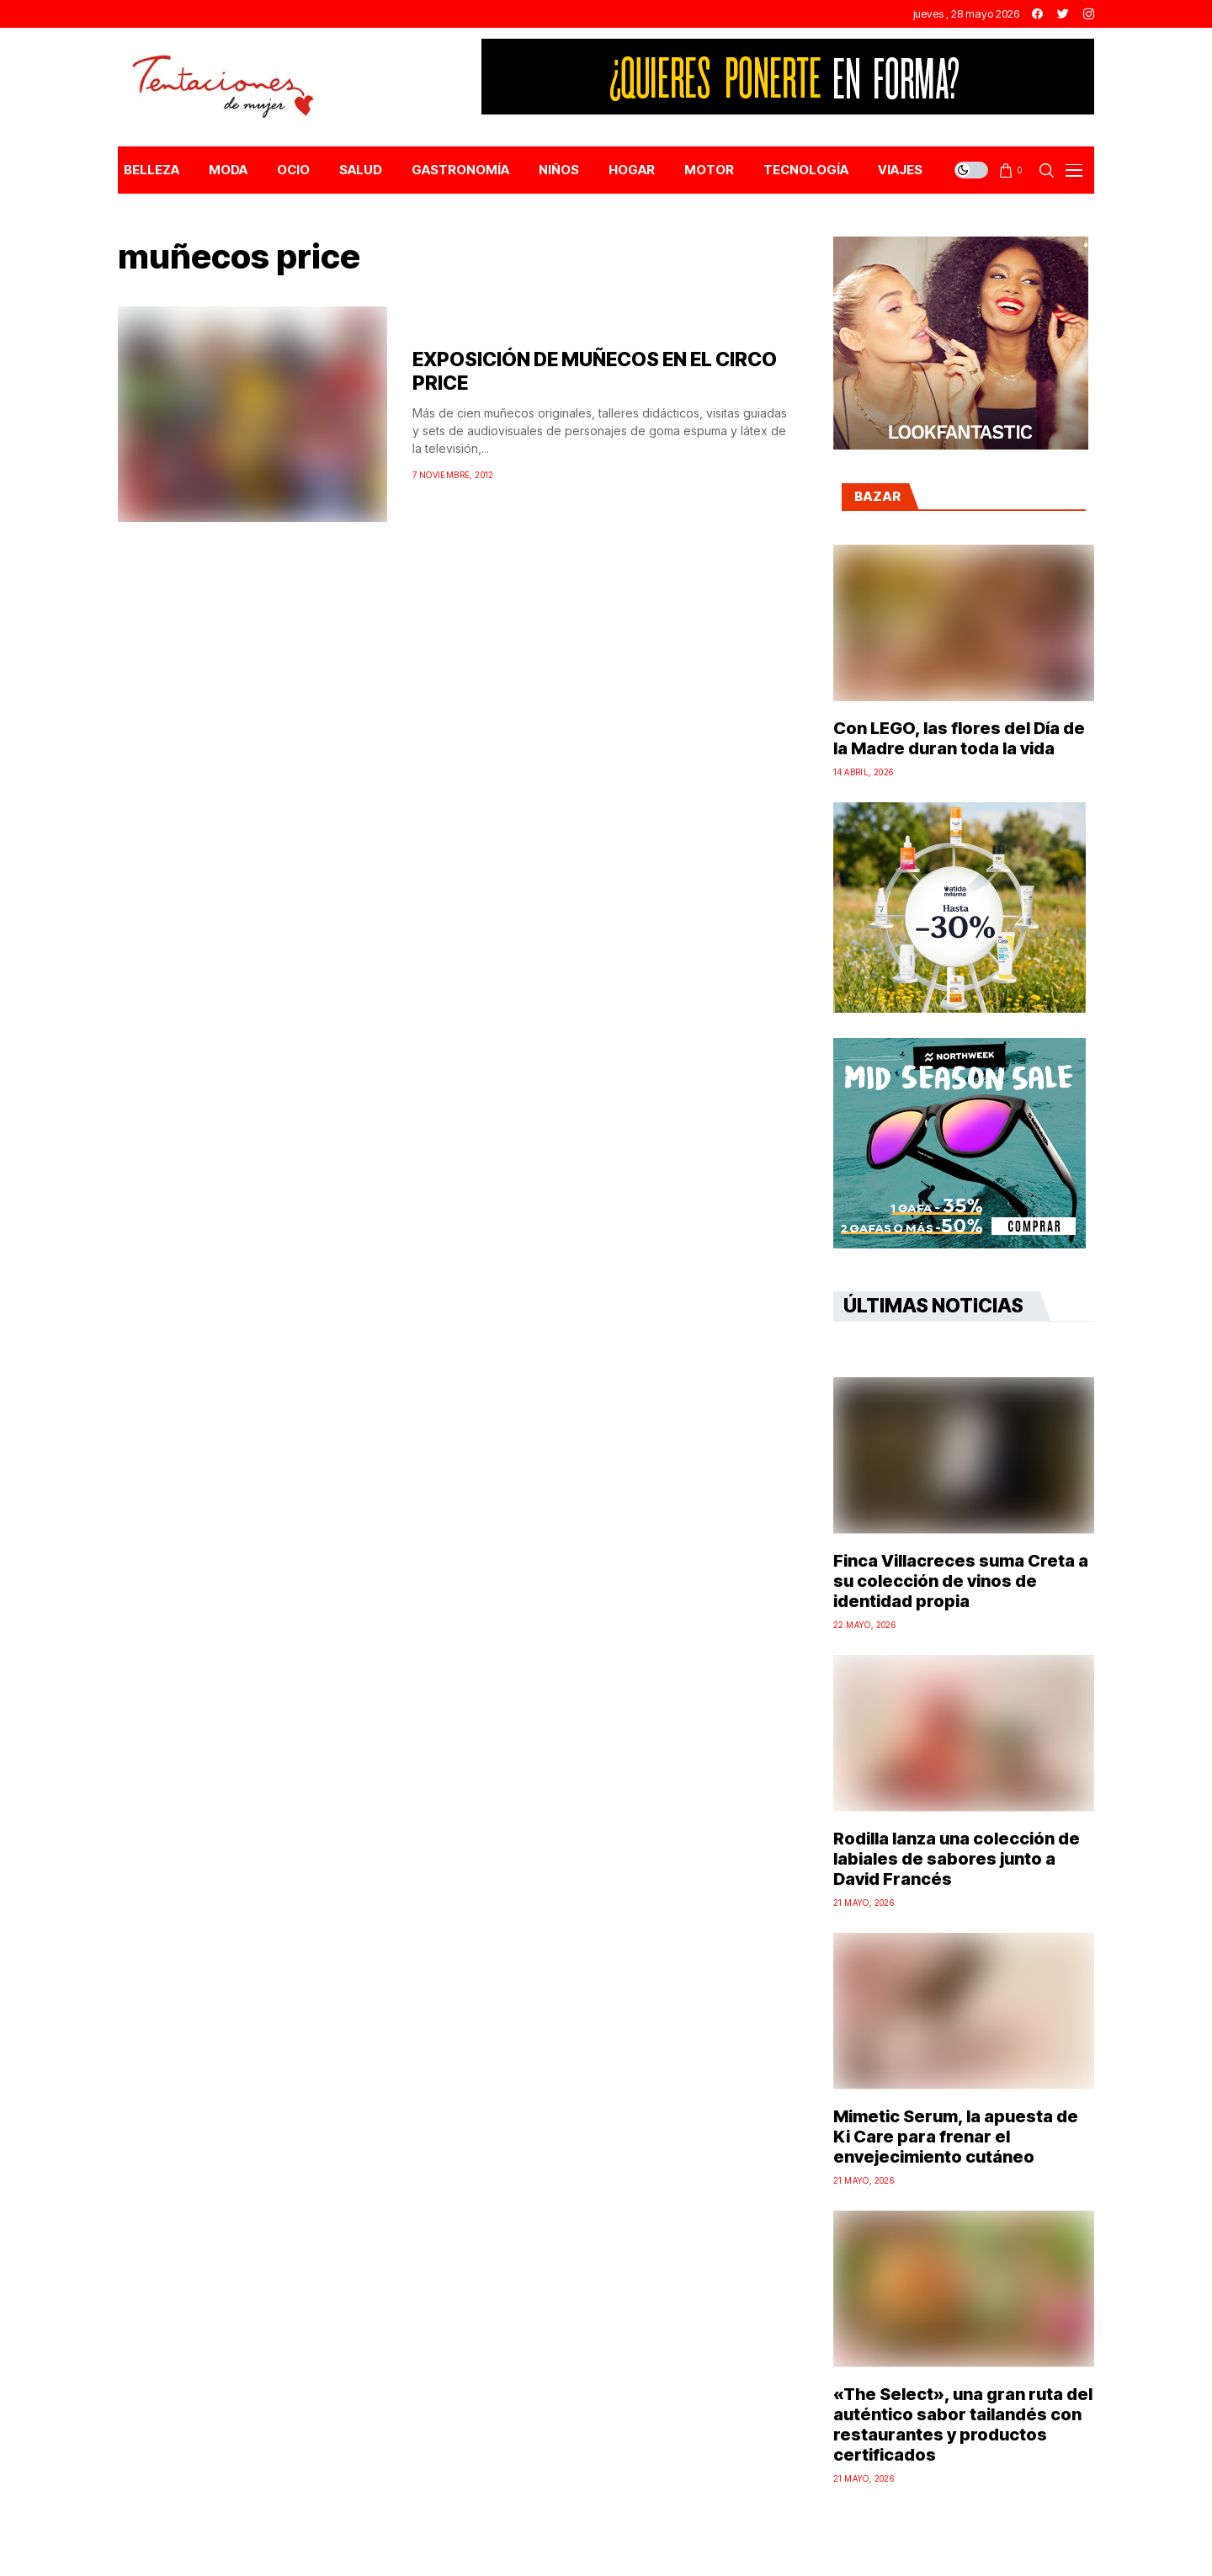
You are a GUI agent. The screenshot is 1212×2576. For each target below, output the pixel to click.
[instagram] (1088, 13)
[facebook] (1037, 13)
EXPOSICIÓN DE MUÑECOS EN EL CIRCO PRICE (594, 371)
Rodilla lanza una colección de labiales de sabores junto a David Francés (956, 1858)
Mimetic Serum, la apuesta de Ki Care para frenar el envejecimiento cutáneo (955, 2136)
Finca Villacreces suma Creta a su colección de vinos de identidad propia (960, 1581)
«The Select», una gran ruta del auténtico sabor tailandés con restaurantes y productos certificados (962, 2424)
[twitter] (1063, 14)
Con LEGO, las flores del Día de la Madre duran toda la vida (959, 738)
